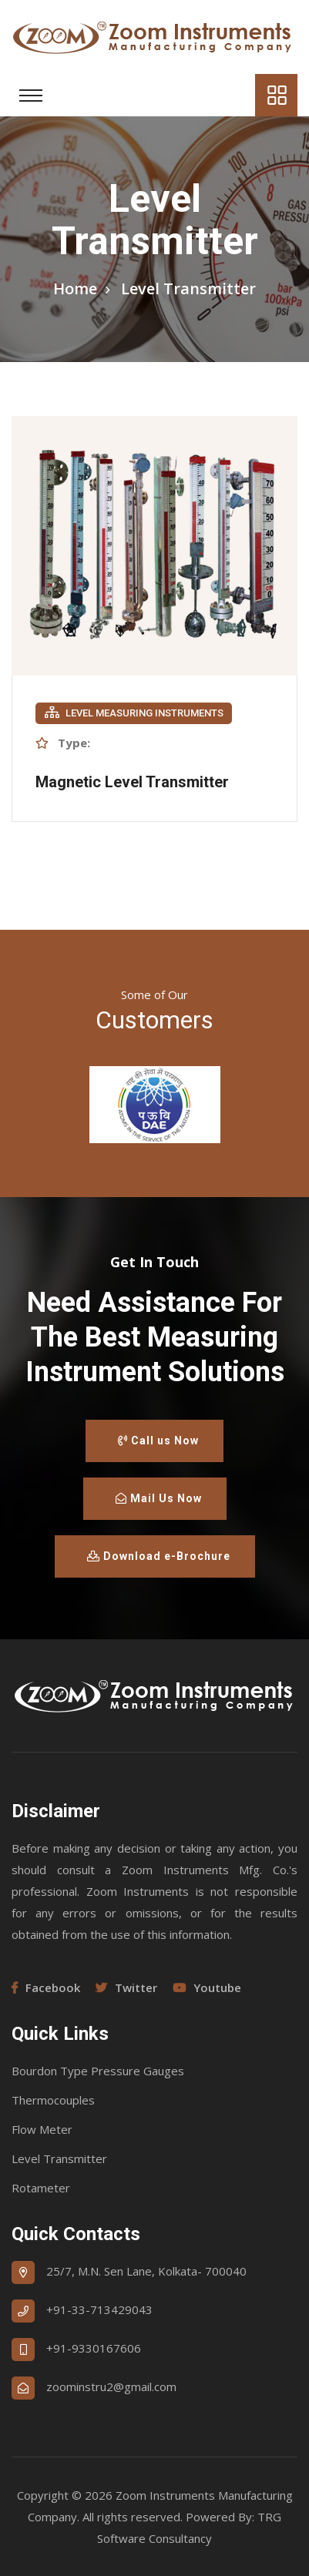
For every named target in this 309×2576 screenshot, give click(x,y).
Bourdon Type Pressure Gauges (98, 2070)
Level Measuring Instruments (134, 712)
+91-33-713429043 (99, 2309)
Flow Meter (42, 2129)
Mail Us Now (159, 1498)
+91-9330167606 (93, 2348)
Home (75, 288)
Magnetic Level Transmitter (132, 782)
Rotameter (41, 2187)
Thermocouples (53, 2100)
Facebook (46, 1987)
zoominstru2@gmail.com (111, 2386)
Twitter (126, 1987)
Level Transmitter (59, 2158)
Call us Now (158, 1440)
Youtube (207, 1987)
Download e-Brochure (158, 1556)
